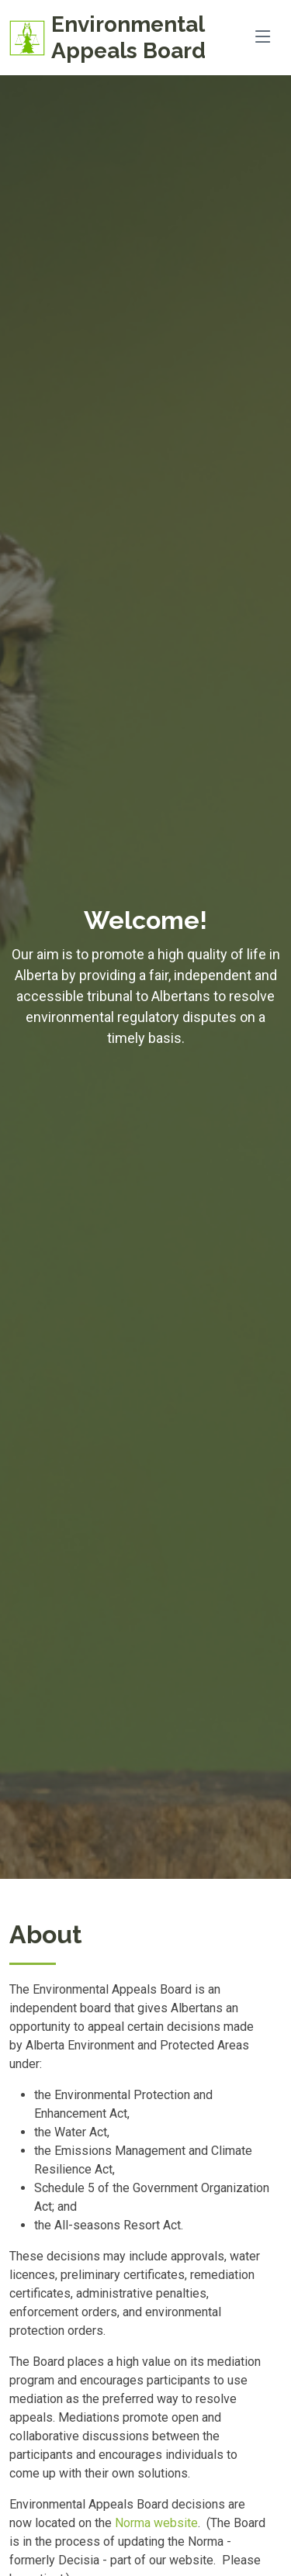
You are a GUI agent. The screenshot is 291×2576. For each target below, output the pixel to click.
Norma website (156, 2523)
